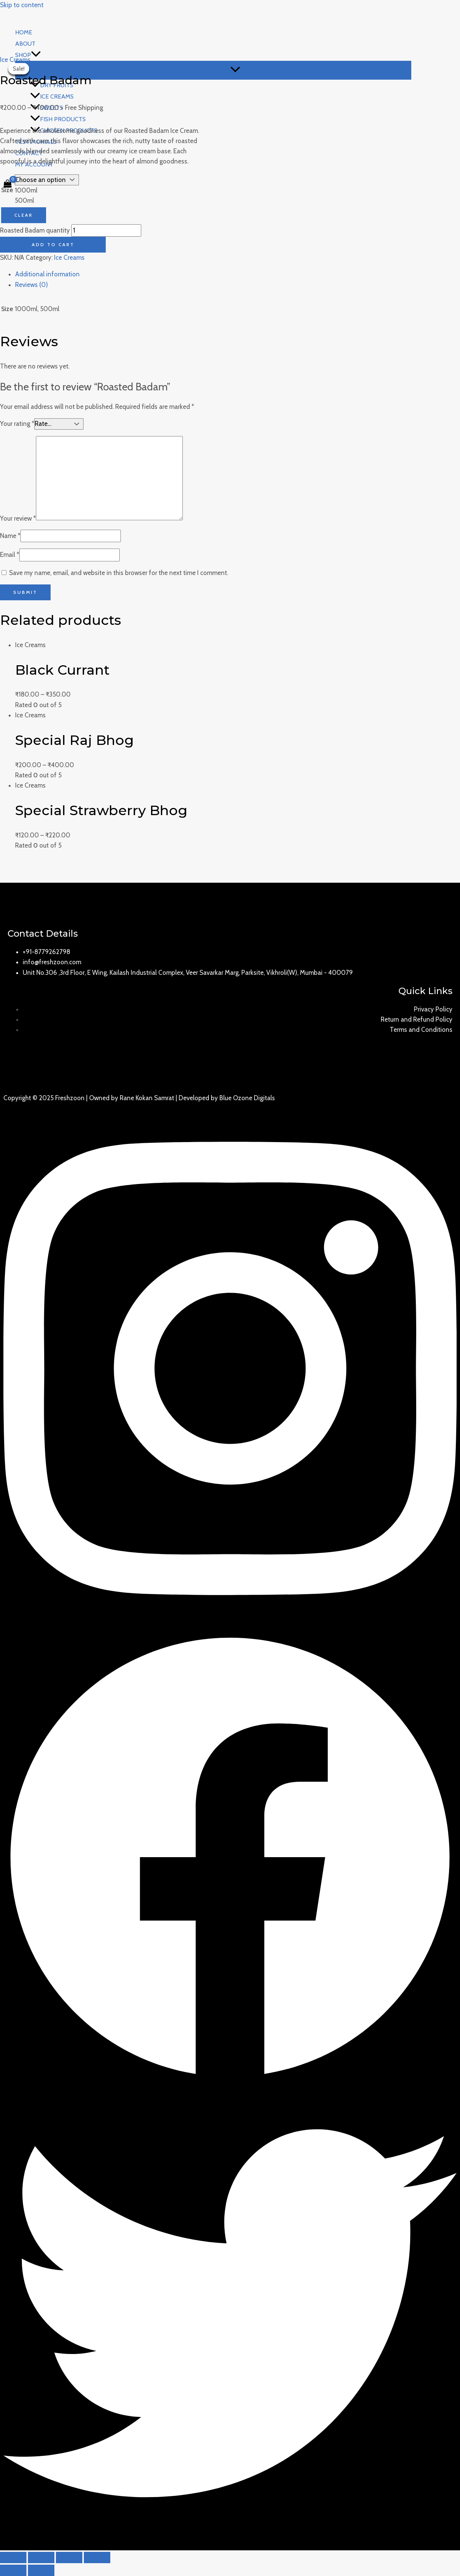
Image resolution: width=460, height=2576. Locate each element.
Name (10, 536)
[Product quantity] (106, 230)
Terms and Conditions (421, 1029)
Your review (18, 518)
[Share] (41, 2557)
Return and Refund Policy (416, 1019)
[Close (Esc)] (13, 2557)
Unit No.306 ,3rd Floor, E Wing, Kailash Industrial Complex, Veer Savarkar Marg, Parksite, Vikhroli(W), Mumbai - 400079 (188, 972)
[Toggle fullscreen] (69, 2557)
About (25, 43)
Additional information (47, 274)
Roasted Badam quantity (35, 230)
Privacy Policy (433, 1009)
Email (9, 554)
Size (7, 190)
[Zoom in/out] (97, 2557)
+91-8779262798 (46, 952)
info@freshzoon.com (52, 962)
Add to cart (53, 244)
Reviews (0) (31, 284)
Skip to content (21, 5)
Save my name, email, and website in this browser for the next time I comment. (118, 573)
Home (23, 32)
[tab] (237, 274)
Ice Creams (15, 59)
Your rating (17, 423)
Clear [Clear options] (23, 215)
